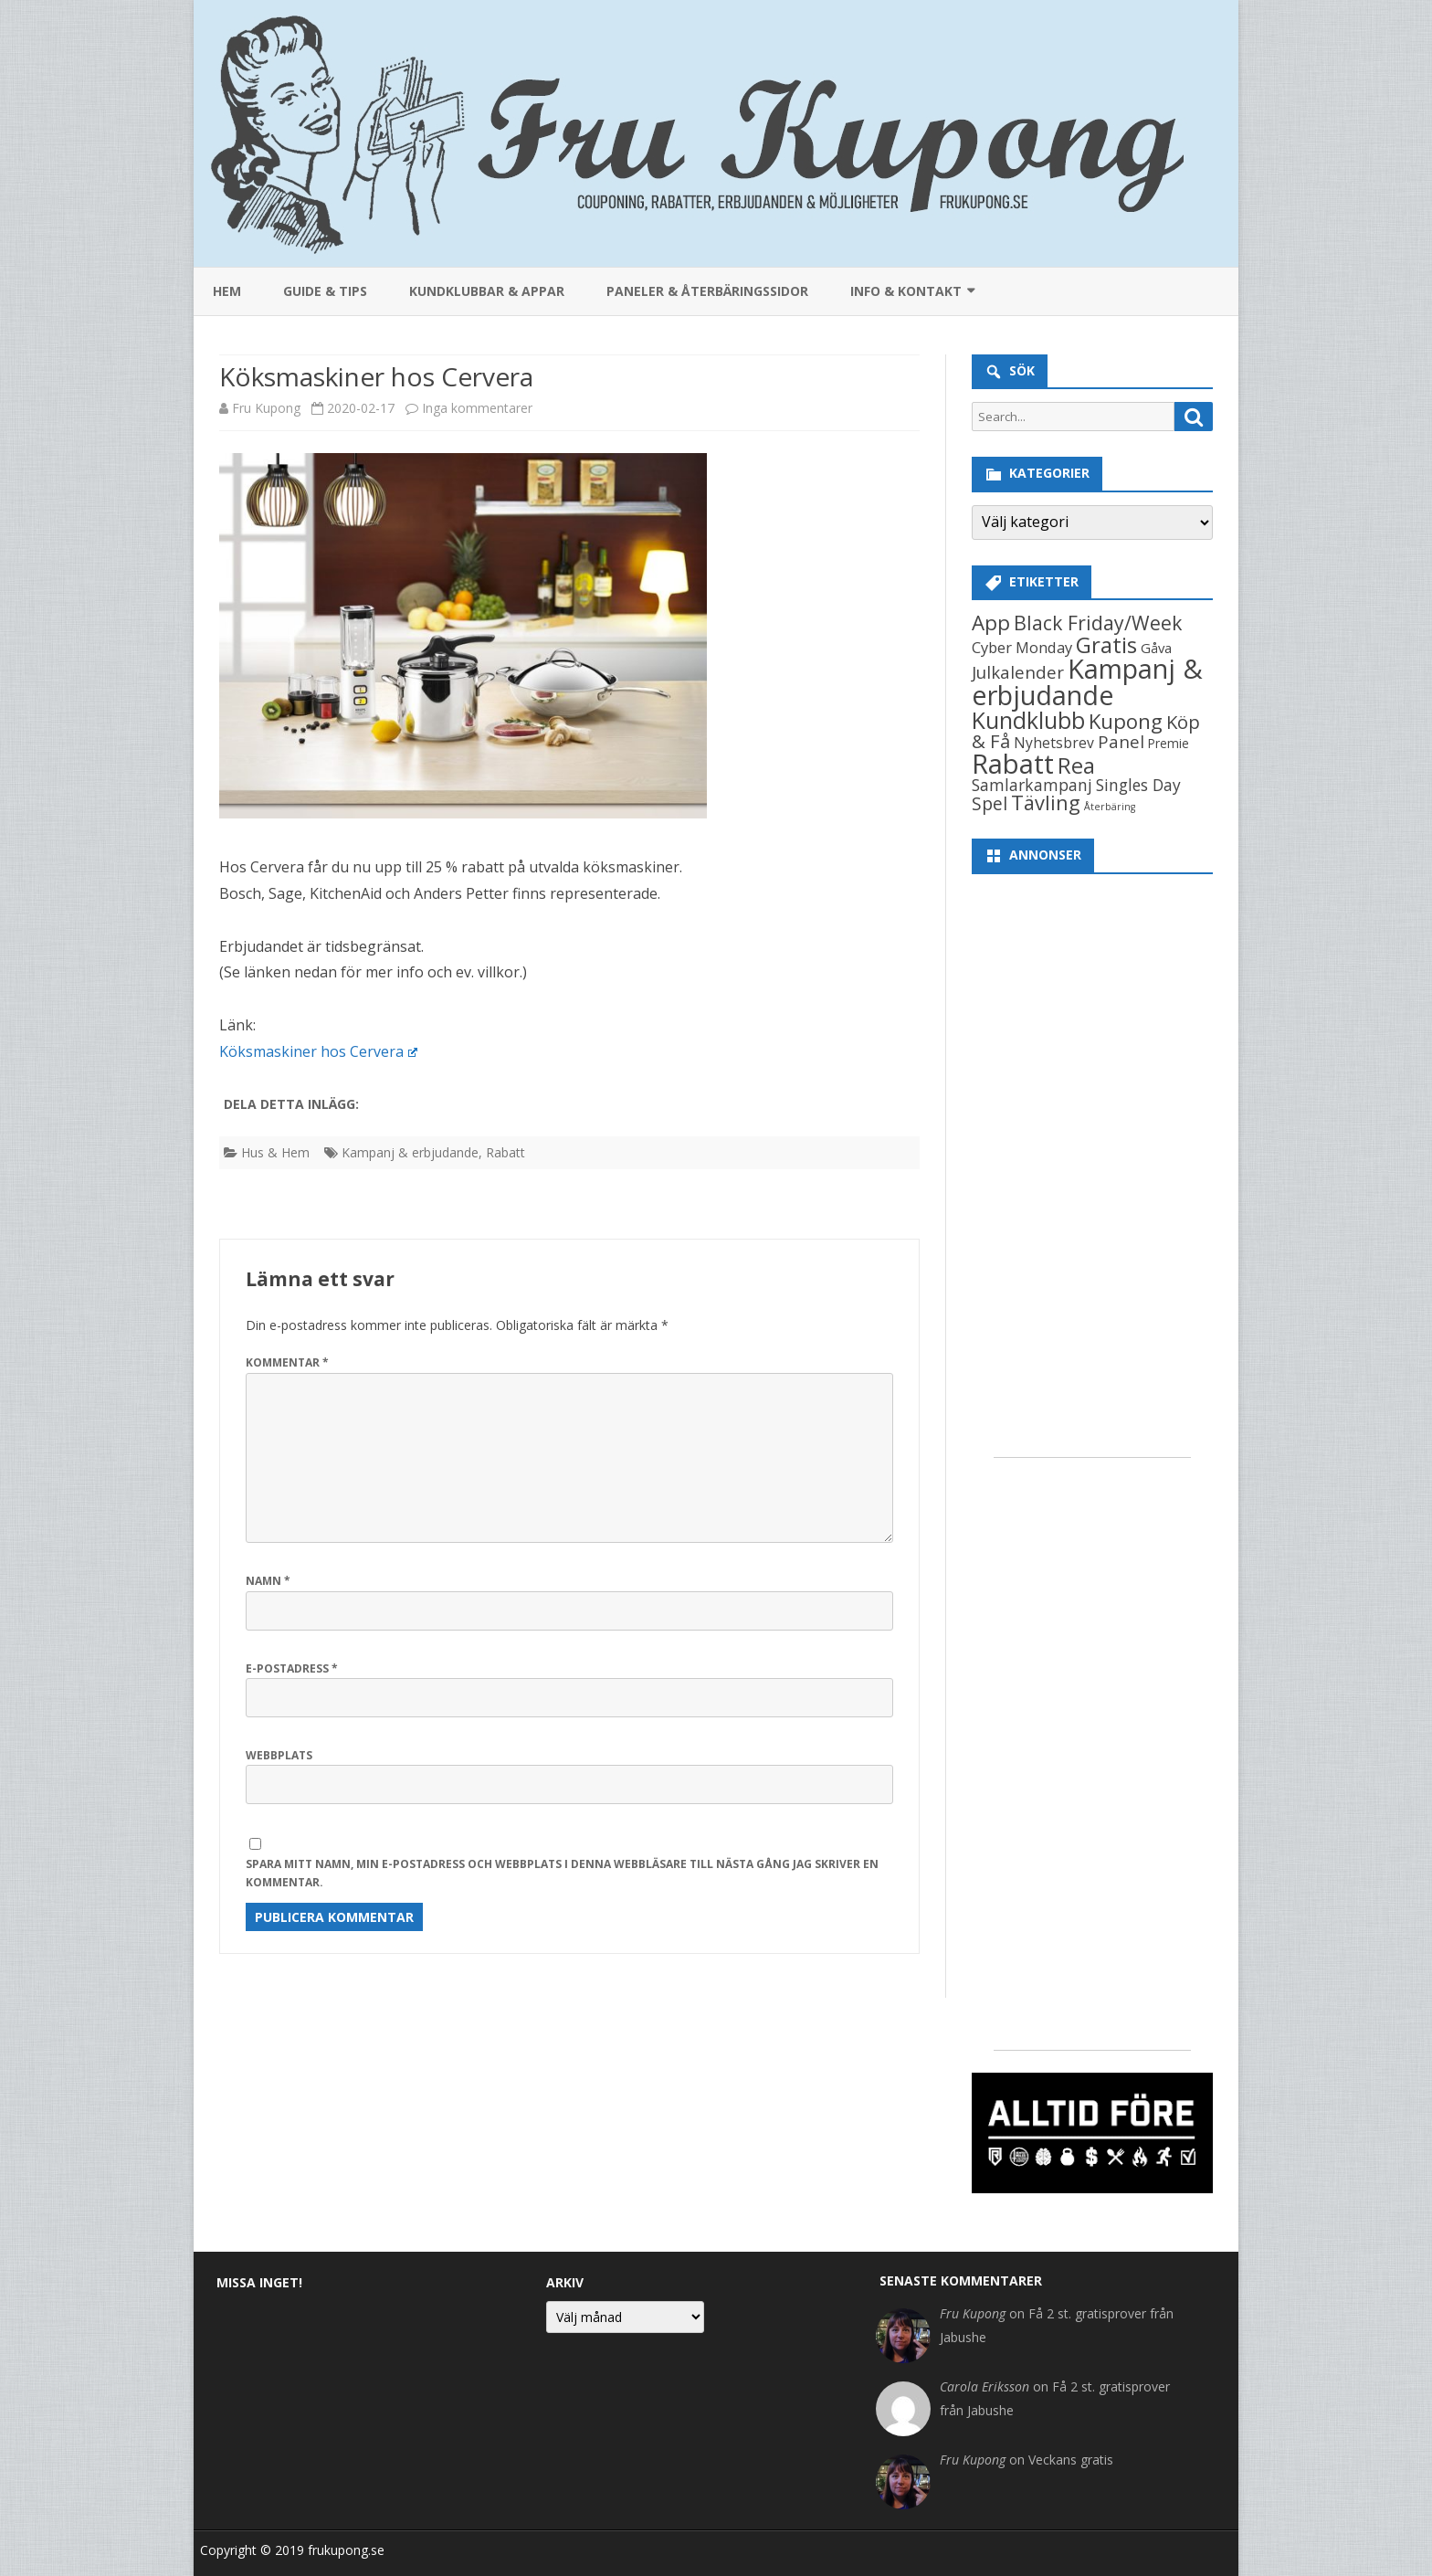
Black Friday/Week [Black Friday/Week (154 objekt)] (1098, 622)
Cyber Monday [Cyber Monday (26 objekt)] (1022, 647)
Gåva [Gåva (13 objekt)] (1156, 648)
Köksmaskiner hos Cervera (318, 1051)
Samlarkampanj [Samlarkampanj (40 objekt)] (1032, 785)
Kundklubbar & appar (486, 291)
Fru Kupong (266, 408)
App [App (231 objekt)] (991, 622)
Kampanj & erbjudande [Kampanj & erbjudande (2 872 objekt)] (1087, 681)
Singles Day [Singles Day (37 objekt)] (1138, 785)
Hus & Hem (275, 1152)
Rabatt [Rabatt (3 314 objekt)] (1013, 763)
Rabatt (505, 1152)
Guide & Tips (325, 291)
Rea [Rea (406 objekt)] (1076, 765)
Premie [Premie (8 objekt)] (1168, 743)
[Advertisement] (1092, 1161)
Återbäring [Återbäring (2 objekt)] (1109, 806)
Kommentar (287, 1362)
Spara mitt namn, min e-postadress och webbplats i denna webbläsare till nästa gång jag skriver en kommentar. (562, 1873)
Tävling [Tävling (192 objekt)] (1045, 802)
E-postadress (292, 1668)
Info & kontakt (906, 291)
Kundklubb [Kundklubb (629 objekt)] (1028, 719)
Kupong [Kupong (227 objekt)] (1126, 721)
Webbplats (279, 1755)
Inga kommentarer (477, 408)
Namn (268, 1581)
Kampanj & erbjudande (410, 1152)
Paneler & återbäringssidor (707, 291)
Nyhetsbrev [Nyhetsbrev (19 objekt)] (1054, 743)
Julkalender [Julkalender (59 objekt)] (1018, 671)
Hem (227, 291)
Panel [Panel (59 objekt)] (1121, 741)
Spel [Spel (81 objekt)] (989, 803)
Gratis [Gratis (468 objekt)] (1106, 644)
